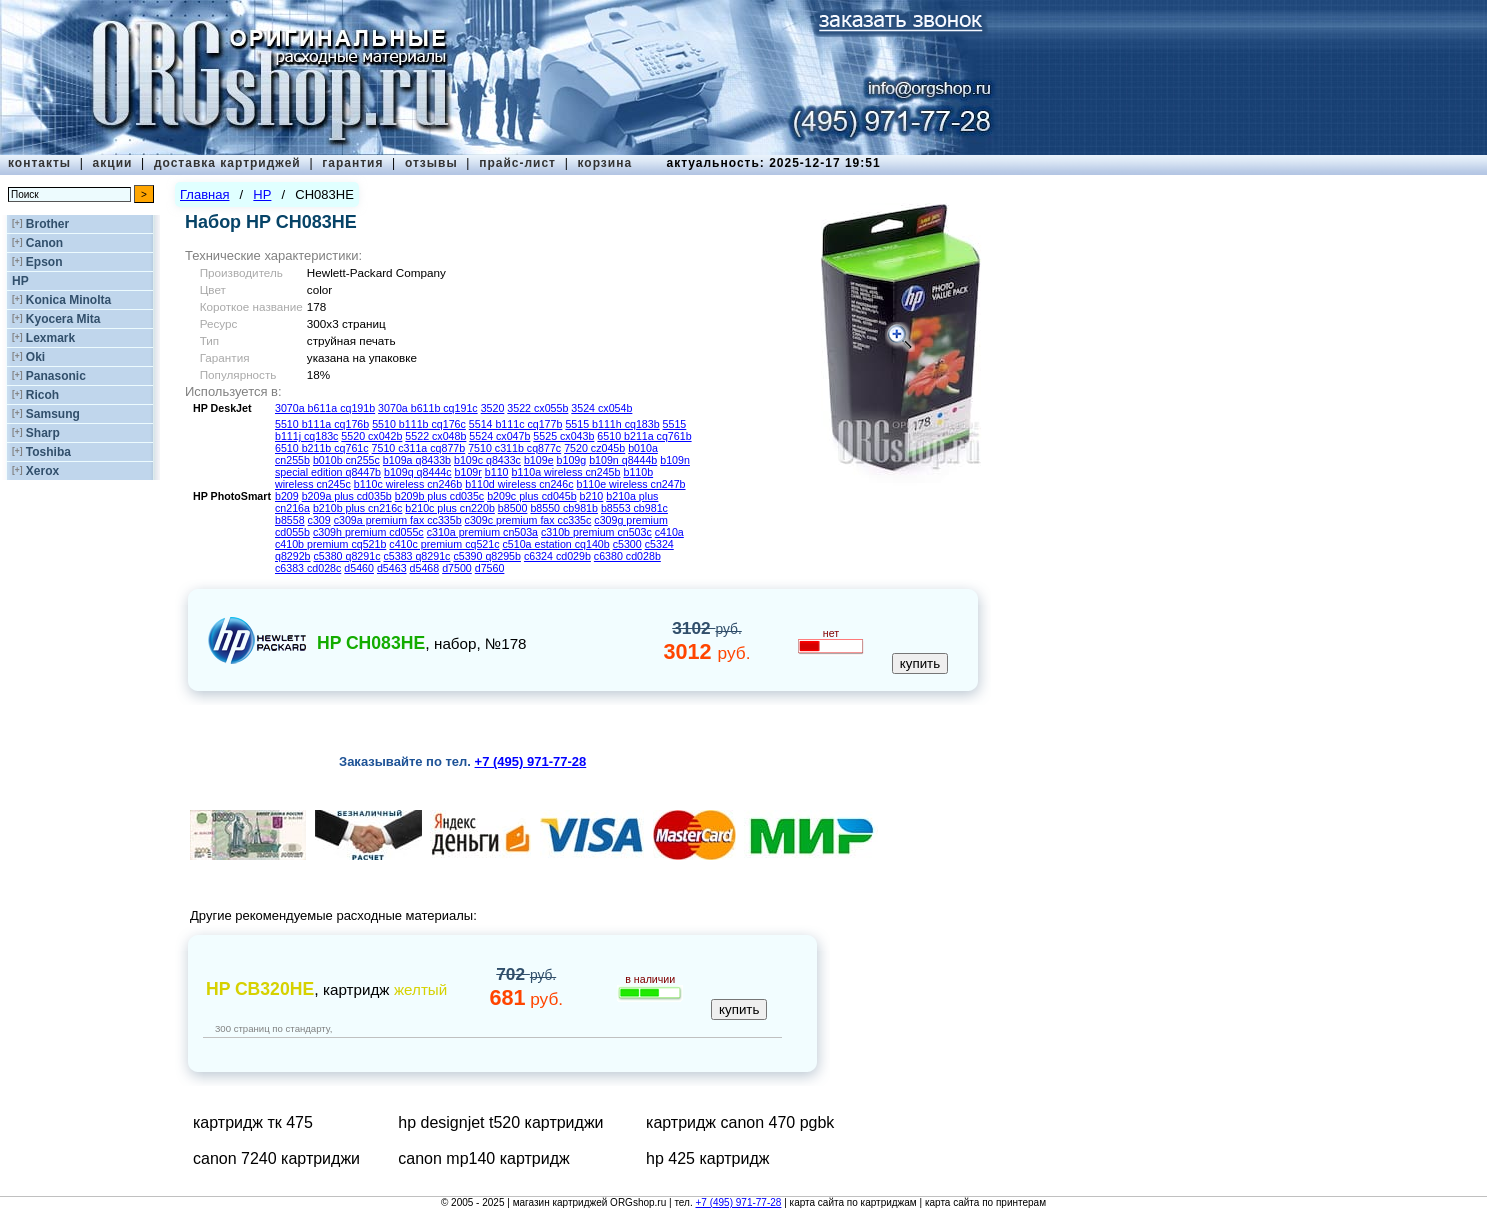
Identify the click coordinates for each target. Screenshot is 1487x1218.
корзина (604, 163)
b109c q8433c (487, 460)
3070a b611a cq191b (325, 408)
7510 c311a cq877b (419, 448)
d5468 (425, 568)
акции (113, 163)
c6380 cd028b (627, 556)
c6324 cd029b (557, 556)
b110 (497, 472)
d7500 (457, 568)
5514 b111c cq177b (516, 424)
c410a (669, 532)
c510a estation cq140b (555, 544)
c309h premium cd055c (368, 532)
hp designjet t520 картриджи (500, 1122)
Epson (44, 262)
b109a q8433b (417, 460)
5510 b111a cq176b (322, 424)
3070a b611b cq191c (428, 408)
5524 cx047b (499, 436)
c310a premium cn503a (482, 532)
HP (20, 281)
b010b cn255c (346, 460)
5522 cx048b (435, 436)
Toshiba (48, 452)
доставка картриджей (227, 163)
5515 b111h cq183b (612, 424)
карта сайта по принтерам (985, 1202)
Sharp (43, 433)
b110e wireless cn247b (631, 484)
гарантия (352, 163)
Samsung (53, 414)
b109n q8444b (623, 460)
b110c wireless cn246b (408, 484)
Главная (204, 194)
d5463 (392, 568)
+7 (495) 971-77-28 (738, 1202)
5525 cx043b (563, 436)
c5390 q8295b (487, 556)
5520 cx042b (371, 436)
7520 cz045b (594, 448)
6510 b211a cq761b (644, 436)
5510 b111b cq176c (419, 424)
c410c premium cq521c (444, 544)
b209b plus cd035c (439, 496)
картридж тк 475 (253, 1122)
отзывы (431, 163)
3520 (493, 408)
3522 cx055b (537, 408)
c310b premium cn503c (596, 532)
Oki (35, 357)
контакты (39, 163)
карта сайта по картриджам (853, 1202)
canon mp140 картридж (483, 1158)
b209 (287, 496)
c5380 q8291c (347, 556)
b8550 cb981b (564, 508)
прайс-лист (517, 163)
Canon (44, 243)
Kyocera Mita (63, 319)
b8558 (290, 520)
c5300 (627, 544)
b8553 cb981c (634, 508)
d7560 (490, 568)
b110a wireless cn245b (565, 472)
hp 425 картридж (707, 1158)
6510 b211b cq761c (322, 448)
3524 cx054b (601, 408)
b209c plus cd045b (531, 496)
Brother (47, 224)
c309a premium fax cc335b (398, 520)
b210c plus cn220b (449, 508)
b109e (539, 460)
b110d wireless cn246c (519, 484)
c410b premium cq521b (330, 544)
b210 (592, 496)
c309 (319, 520)
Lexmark (50, 338)
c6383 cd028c (308, 568)
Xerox (42, 471)
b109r (468, 472)
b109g (572, 460)
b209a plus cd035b (347, 496)
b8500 (513, 508)
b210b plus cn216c (357, 508)
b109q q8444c (418, 472)
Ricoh (42, 395)
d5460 (359, 568)
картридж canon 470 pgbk (740, 1122)
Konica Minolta (68, 300)
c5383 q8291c (416, 556)
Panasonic (56, 376)
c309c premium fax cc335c (528, 520)
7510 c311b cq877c (514, 448)
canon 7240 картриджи (276, 1158)
